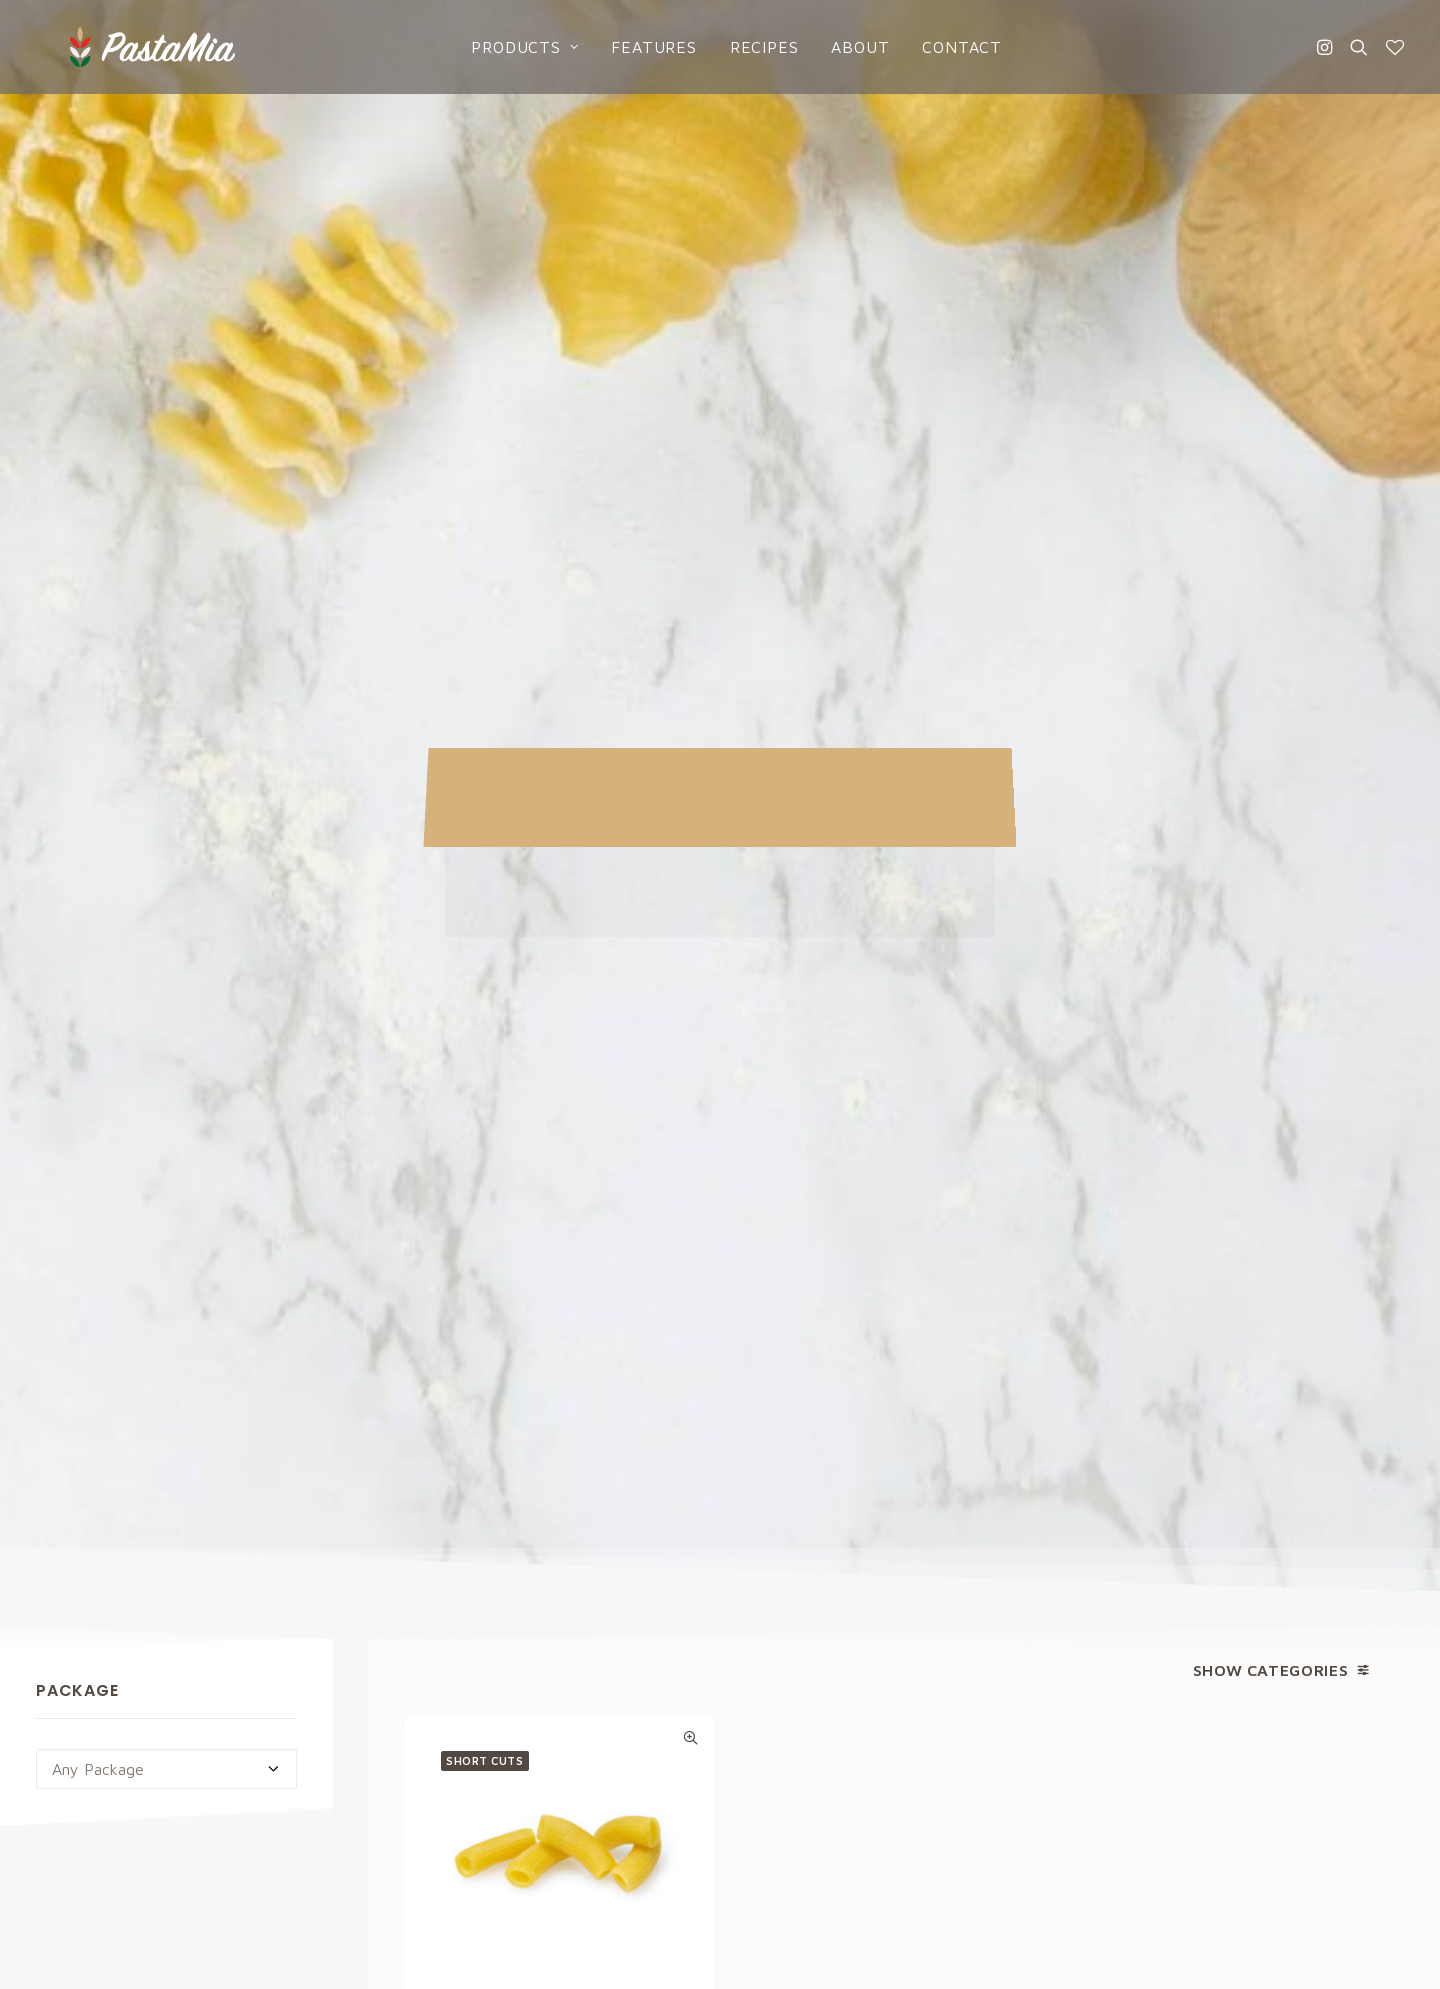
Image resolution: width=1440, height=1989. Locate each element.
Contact (946, 47)
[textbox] (166, 754)
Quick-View (690, 722)
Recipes (747, 47)
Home (768, 1581)
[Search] (1359, 47)
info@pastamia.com (105, 1582)
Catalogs (781, 1692)
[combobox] (166, 754)
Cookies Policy (1149, 1618)
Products (508, 47)
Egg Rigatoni (560, 1055)
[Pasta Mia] (118, 47)
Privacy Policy (894, 1354)
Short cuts (485, 745)
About (844, 47)
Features (637, 47)
